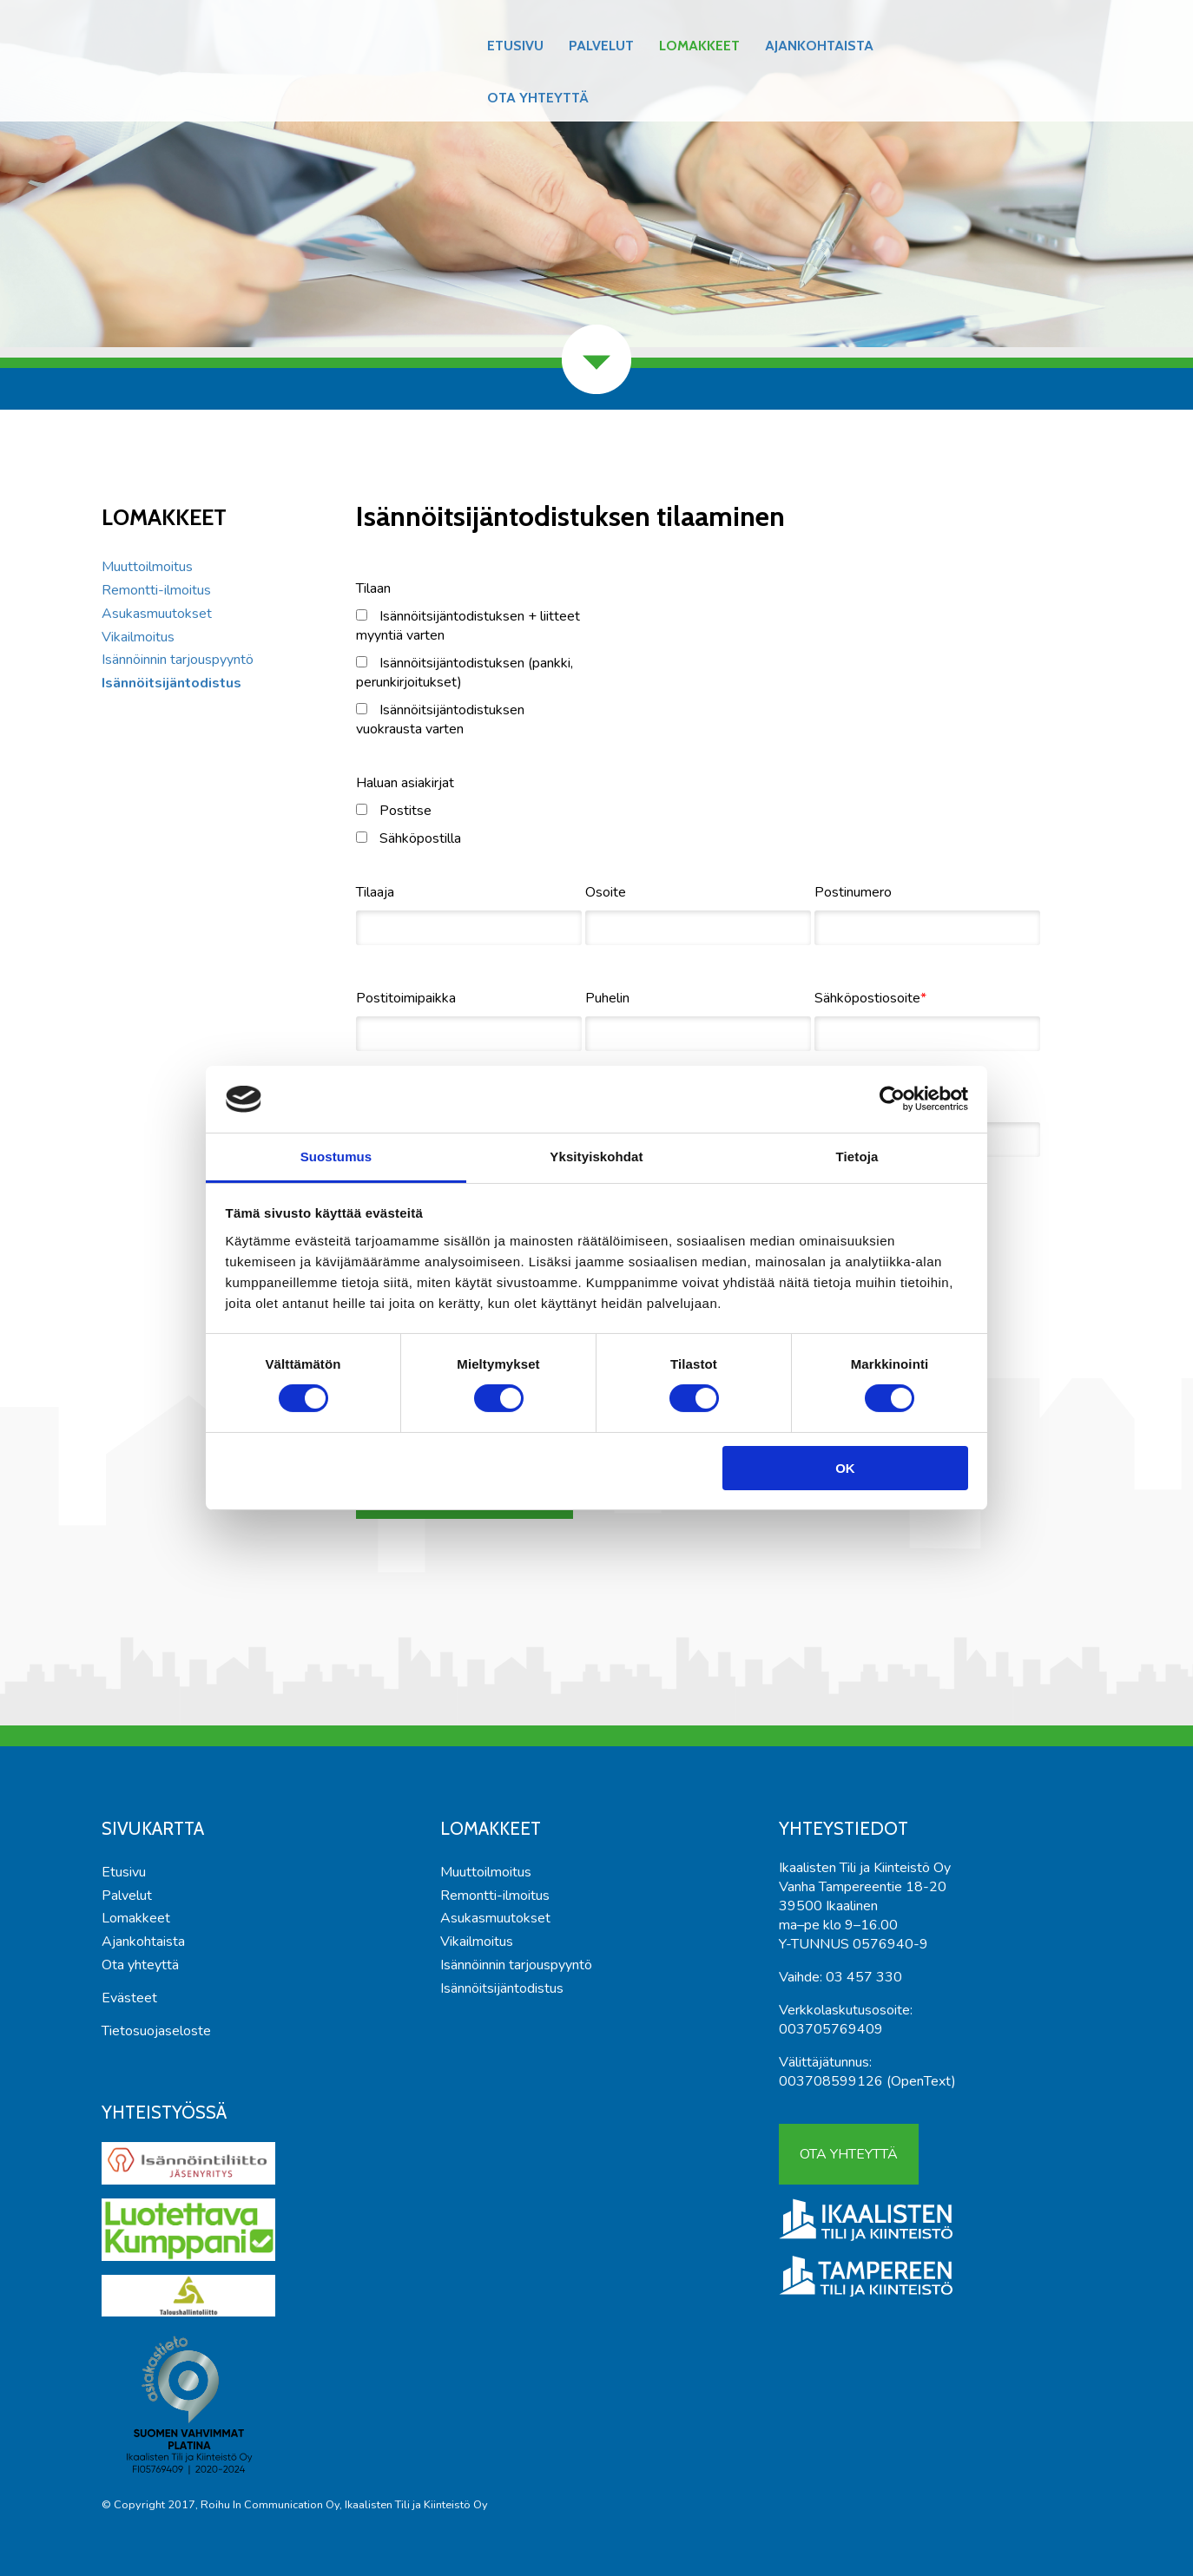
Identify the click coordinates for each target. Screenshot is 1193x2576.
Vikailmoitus (138, 637)
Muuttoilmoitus (147, 566)
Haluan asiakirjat (405, 782)
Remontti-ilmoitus (156, 590)
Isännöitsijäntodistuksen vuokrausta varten (440, 719)
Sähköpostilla (408, 838)
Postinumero (853, 892)
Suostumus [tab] (336, 1156)
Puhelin (607, 998)
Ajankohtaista (819, 45)
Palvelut (601, 45)
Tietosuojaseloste (156, 2030)
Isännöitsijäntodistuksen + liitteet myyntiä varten (468, 626)
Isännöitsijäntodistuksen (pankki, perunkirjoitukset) (464, 673)
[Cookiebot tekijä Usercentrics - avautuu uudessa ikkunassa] (892, 1099)
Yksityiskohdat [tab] (596, 1156)
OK (845, 1468)
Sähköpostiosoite (867, 998)
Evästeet (129, 1998)
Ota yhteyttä (538, 97)
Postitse (394, 810)
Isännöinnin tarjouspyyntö (178, 659)
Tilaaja (375, 892)
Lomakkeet (699, 45)
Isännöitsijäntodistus (171, 683)
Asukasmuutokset (157, 613)
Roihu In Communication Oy (270, 2505)
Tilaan (373, 588)
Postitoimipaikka (406, 998)
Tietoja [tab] (857, 1156)
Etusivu (515, 45)
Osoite (605, 892)
